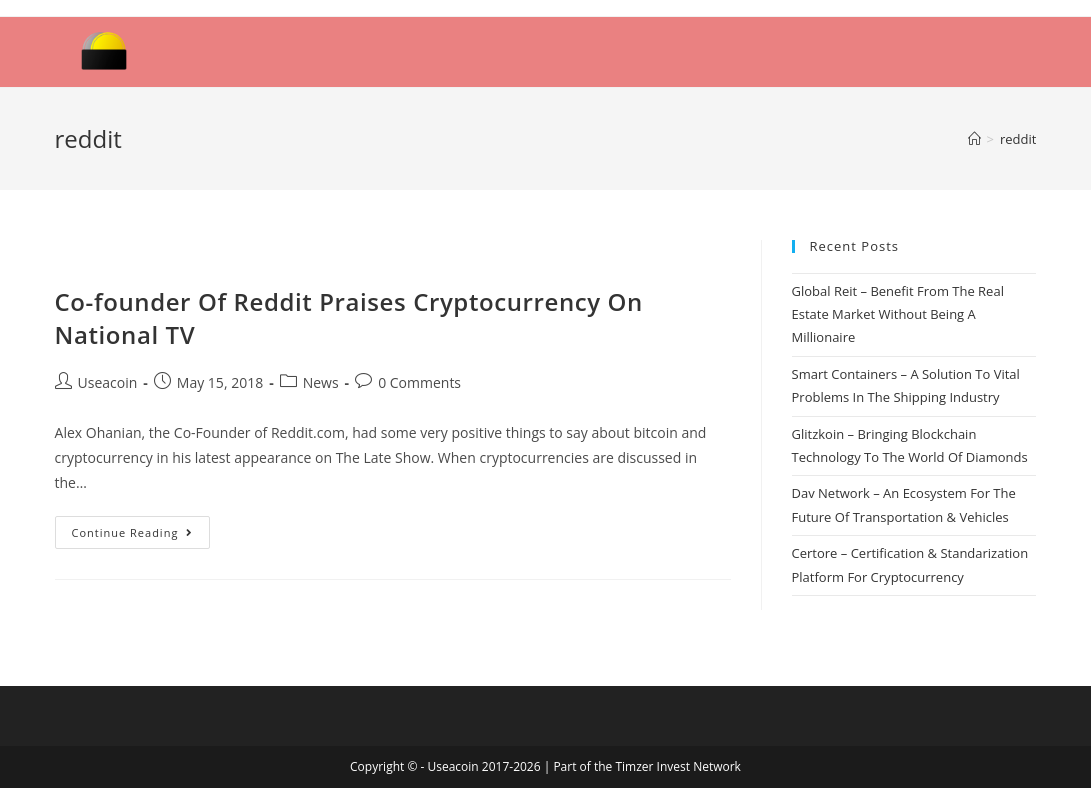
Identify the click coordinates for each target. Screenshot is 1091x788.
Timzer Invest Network (677, 766)
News (321, 382)
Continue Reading (133, 532)
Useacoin (108, 382)
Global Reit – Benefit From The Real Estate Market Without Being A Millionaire (898, 314)
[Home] (974, 139)
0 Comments (419, 382)
